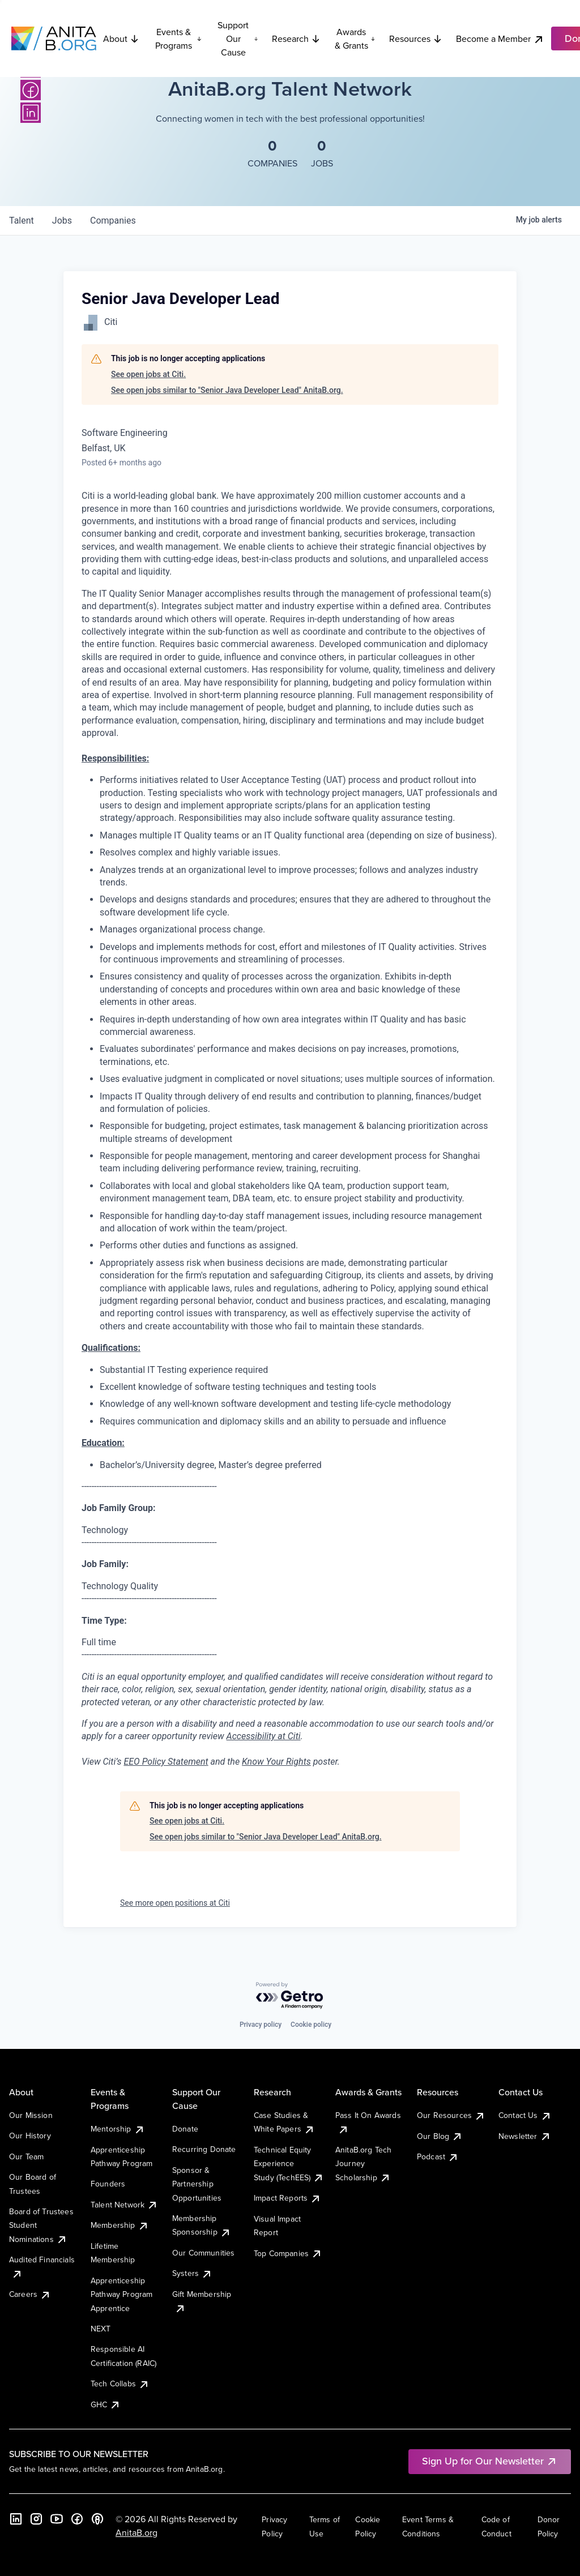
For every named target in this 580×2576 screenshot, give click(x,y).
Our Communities (203, 2252)
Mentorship (118, 2128)
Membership (120, 2225)
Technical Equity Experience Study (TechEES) (289, 2163)
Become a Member (500, 38)
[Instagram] (36, 2519)
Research (296, 38)
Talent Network (124, 2204)
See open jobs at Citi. (148, 374)
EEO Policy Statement (165, 1761)
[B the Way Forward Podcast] (97, 2519)
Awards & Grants (355, 38)
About (121, 38)
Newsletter (524, 2136)
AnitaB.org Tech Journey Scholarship (363, 2163)
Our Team (26, 2156)
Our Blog (440, 2136)
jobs (62, 220)
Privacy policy (261, 2025)
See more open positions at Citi (175, 1902)
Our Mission (31, 2115)
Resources (415, 38)
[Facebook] (30, 90)
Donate (185, 2128)
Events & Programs (178, 38)
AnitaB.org (136, 2532)
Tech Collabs (120, 2383)
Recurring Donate (204, 2149)
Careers (30, 2294)
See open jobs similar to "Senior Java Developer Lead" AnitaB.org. (227, 390)
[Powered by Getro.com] (290, 1996)
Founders (108, 2183)
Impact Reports (287, 2197)
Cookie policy (311, 2025)
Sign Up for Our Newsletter (489, 2461)
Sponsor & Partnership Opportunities (196, 2183)
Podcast (438, 2156)
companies (113, 220)
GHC (106, 2404)
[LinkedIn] (30, 112)
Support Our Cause (238, 38)
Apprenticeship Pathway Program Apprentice (121, 2294)
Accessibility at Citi (264, 1736)
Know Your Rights (276, 1761)
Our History (30, 2135)
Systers (192, 2273)
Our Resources (451, 2115)
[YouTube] (56, 2519)
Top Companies (288, 2253)
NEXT (101, 2328)
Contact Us (525, 2115)
